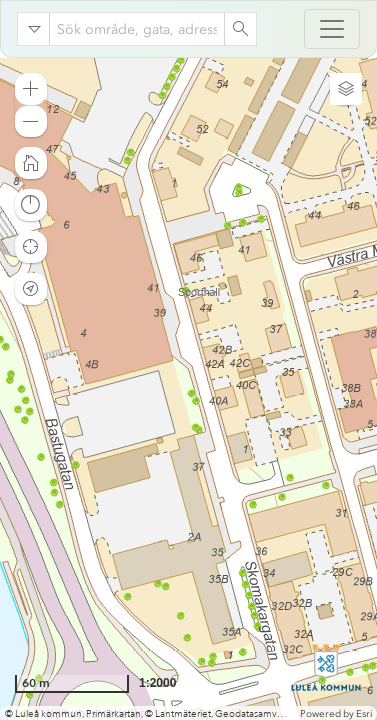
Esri (364, 714)
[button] (31, 89)
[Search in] (34, 29)
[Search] (240, 29)
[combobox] (137, 29)
